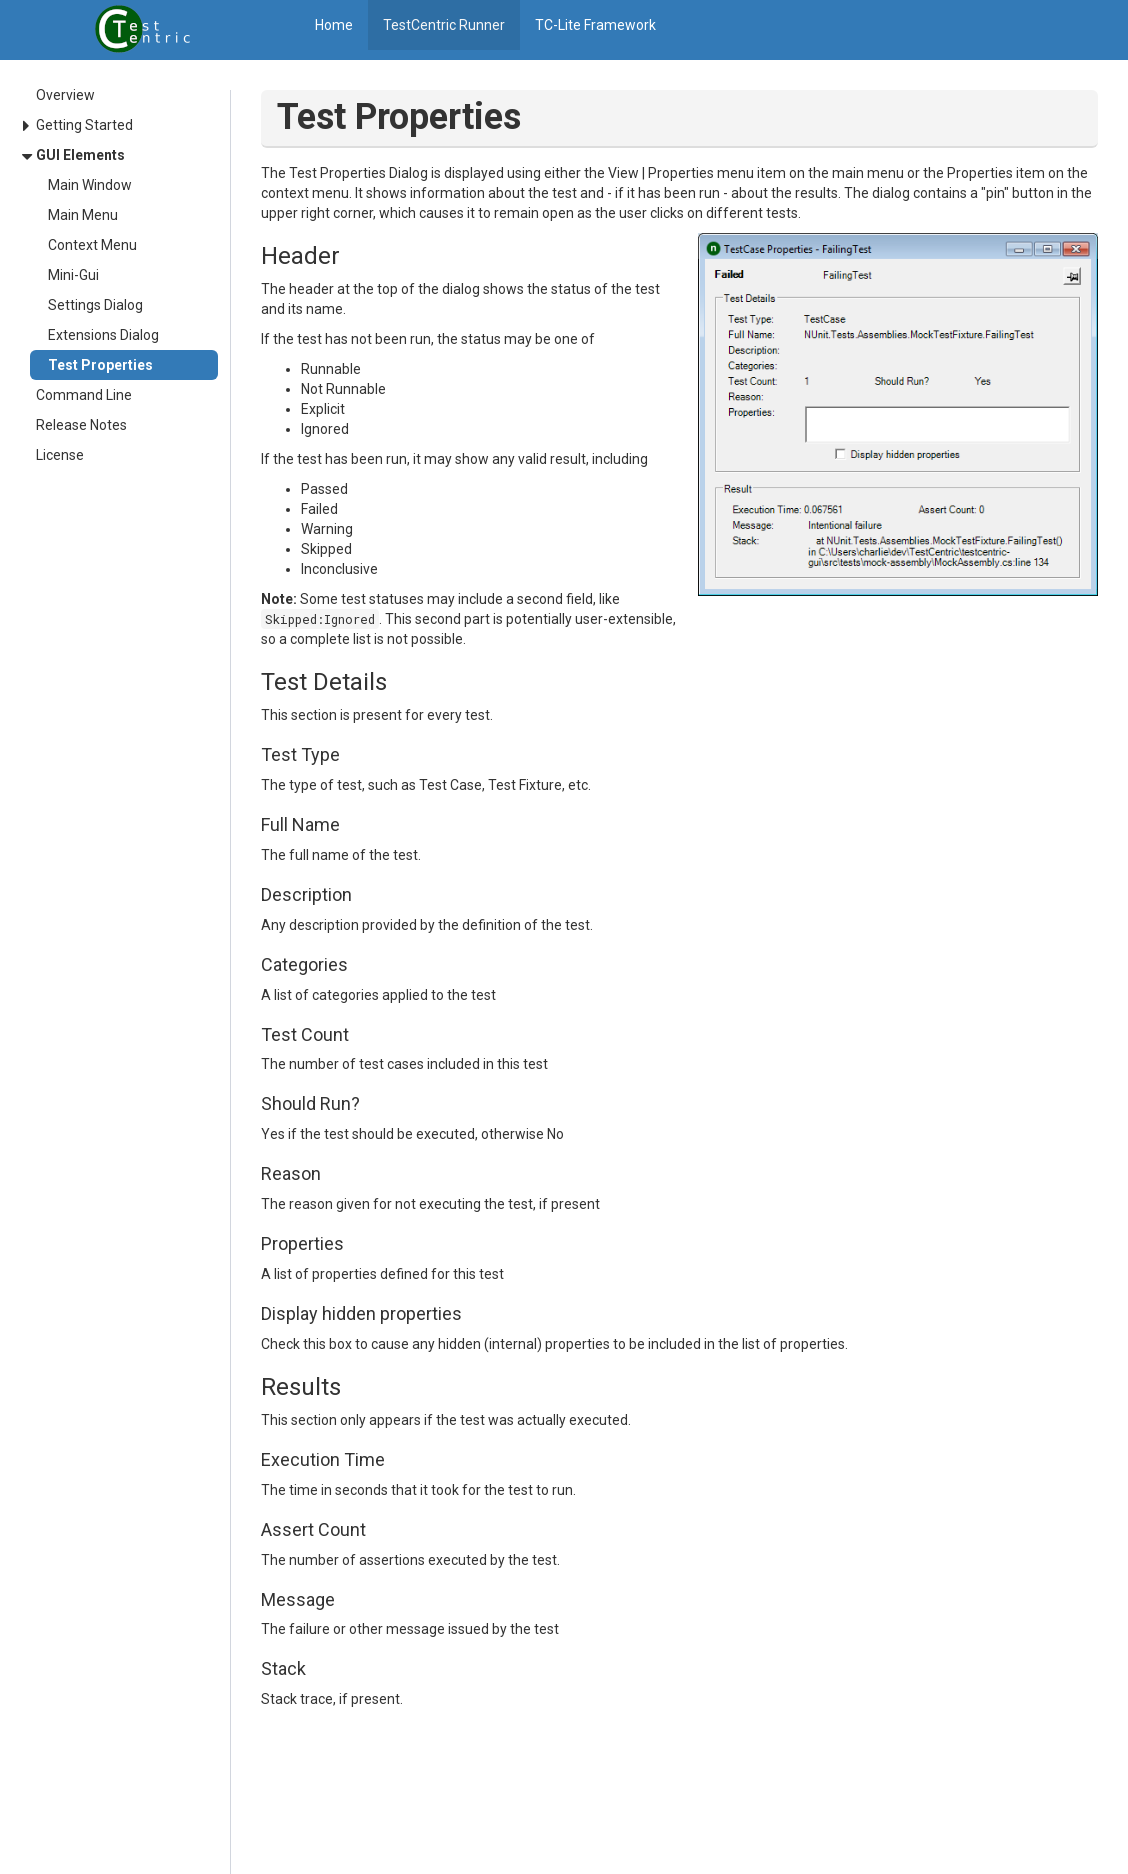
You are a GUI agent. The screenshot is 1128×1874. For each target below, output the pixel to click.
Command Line (84, 395)
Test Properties (100, 365)
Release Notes (81, 425)
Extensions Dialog (103, 335)
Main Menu (83, 215)
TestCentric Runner (444, 25)
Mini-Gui (73, 275)
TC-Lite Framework (595, 25)
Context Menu (92, 245)
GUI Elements (80, 155)
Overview (65, 95)
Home (334, 25)
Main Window (90, 185)
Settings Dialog (95, 305)
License (60, 455)
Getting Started (84, 125)
